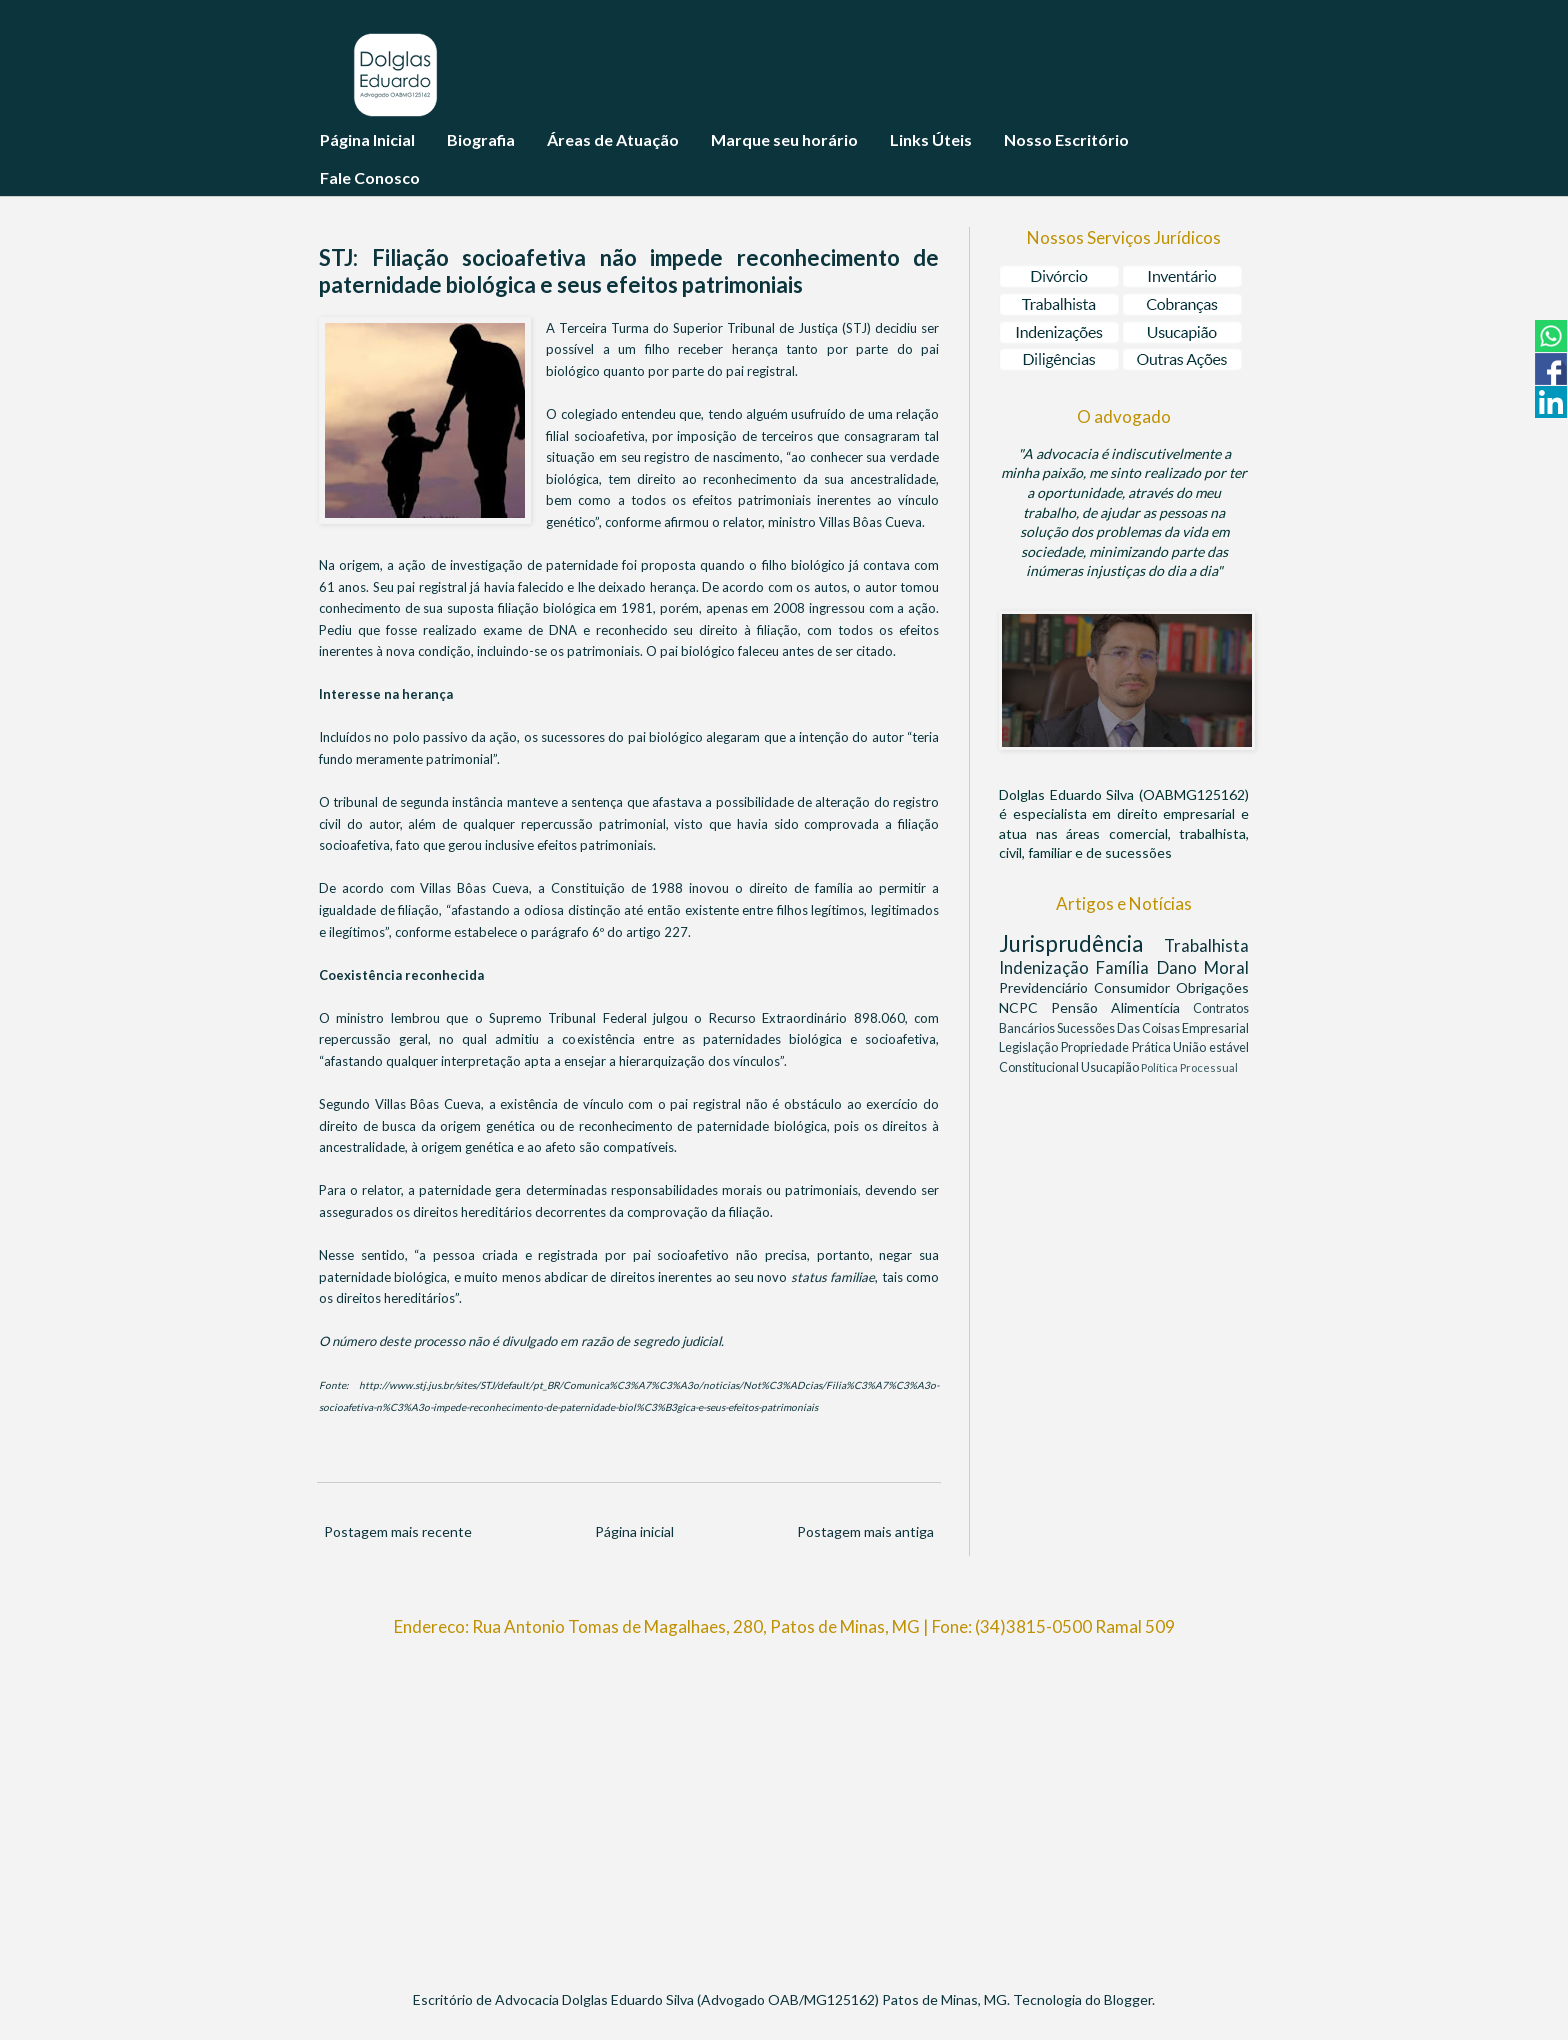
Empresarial (1215, 1028)
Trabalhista (1206, 945)
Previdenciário (1046, 987)
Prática (1153, 1047)
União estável (1211, 1047)
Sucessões (1087, 1028)
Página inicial (634, 1531)
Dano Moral (1203, 967)
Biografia (481, 139)
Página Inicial (367, 139)
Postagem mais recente (398, 1531)
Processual (1209, 1067)
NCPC (1025, 1007)
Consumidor (1135, 987)
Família (1126, 967)
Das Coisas (1149, 1028)
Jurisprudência (1081, 943)
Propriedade (1096, 1047)
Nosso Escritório (1066, 139)
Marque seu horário (784, 139)
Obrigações (1212, 987)
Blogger (1128, 1999)
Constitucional (1040, 1067)
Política (1160, 1067)
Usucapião (1111, 1067)
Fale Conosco (370, 177)
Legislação (1030, 1047)
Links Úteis (931, 139)
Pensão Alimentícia (1122, 1007)
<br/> (784, 1805)
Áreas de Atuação (613, 139)
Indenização (1047, 967)
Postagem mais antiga (865, 1531)
